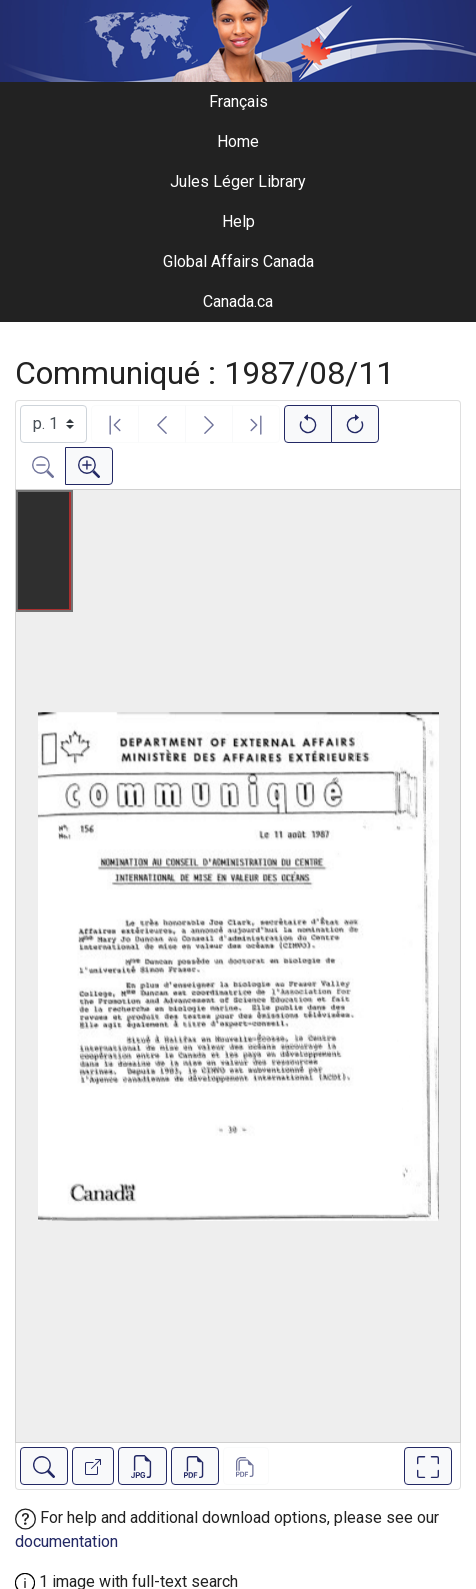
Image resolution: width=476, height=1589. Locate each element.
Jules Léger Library (238, 181)
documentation (66, 1541)
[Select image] (53, 424)
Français (238, 101)
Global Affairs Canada (238, 261)
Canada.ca (238, 301)
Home (238, 141)
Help (238, 221)
